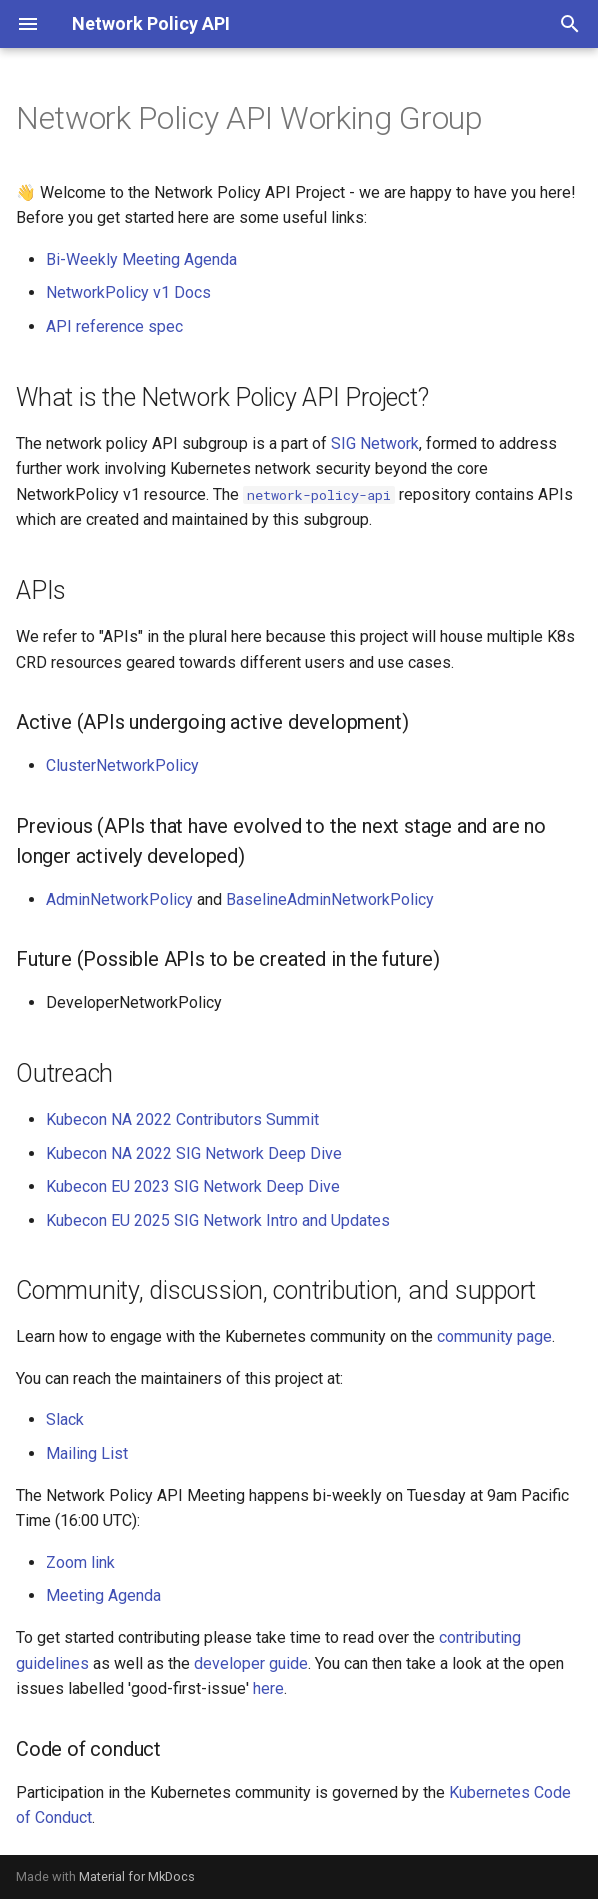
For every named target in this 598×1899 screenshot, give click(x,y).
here (268, 1688)
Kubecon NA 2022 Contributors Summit (182, 1119)
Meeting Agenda (103, 1595)
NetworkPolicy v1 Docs (128, 292)
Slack (65, 1419)
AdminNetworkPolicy (119, 899)
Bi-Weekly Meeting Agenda (141, 259)
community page (494, 1336)
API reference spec (114, 326)
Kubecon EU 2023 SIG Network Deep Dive (193, 1186)
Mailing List (87, 1453)
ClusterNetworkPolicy (122, 765)
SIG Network (375, 443)
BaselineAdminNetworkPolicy (330, 899)
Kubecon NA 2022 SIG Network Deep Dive (194, 1153)
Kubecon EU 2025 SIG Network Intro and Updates (218, 1220)
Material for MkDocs (137, 1876)
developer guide (251, 1663)
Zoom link (80, 1562)
